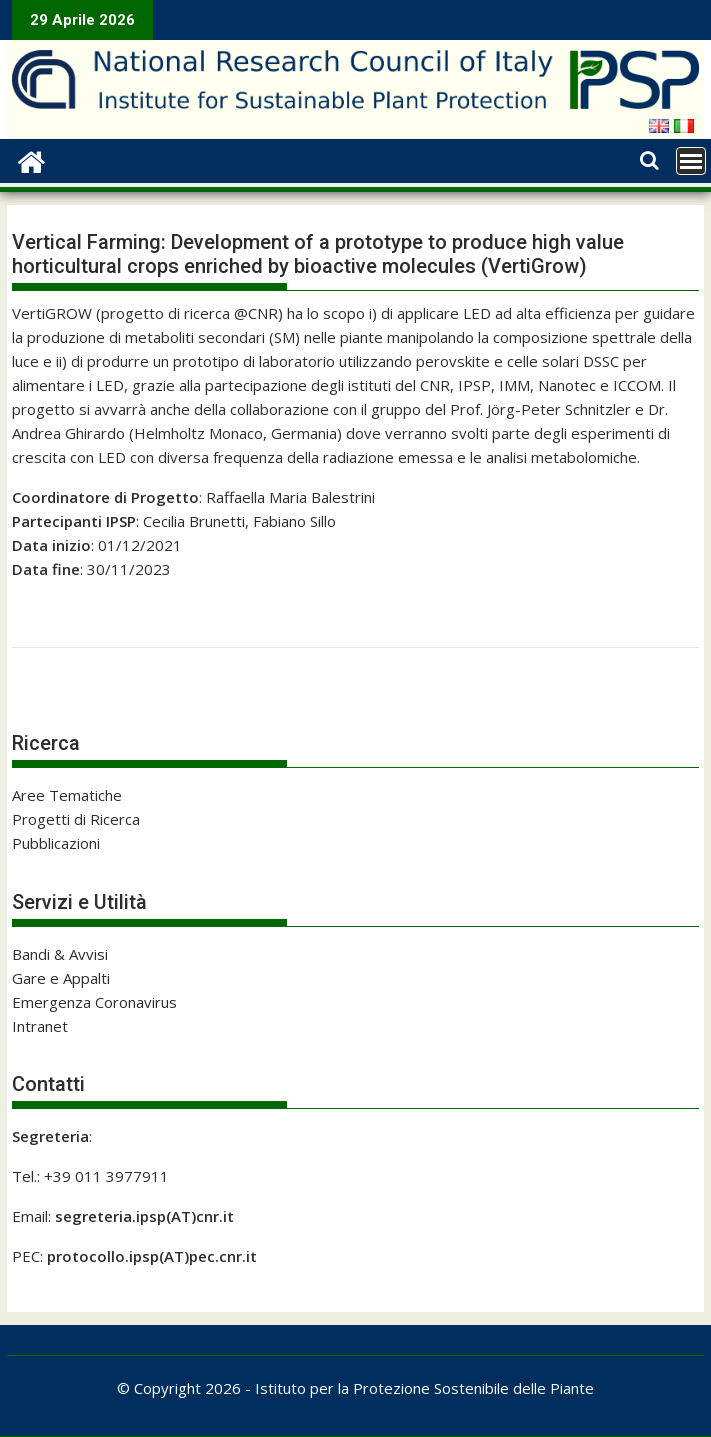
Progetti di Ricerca (76, 819)
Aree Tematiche (67, 795)
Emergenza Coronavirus (94, 1002)
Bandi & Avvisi (60, 954)
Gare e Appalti (61, 978)
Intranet (40, 1026)
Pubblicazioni (56, 843)
